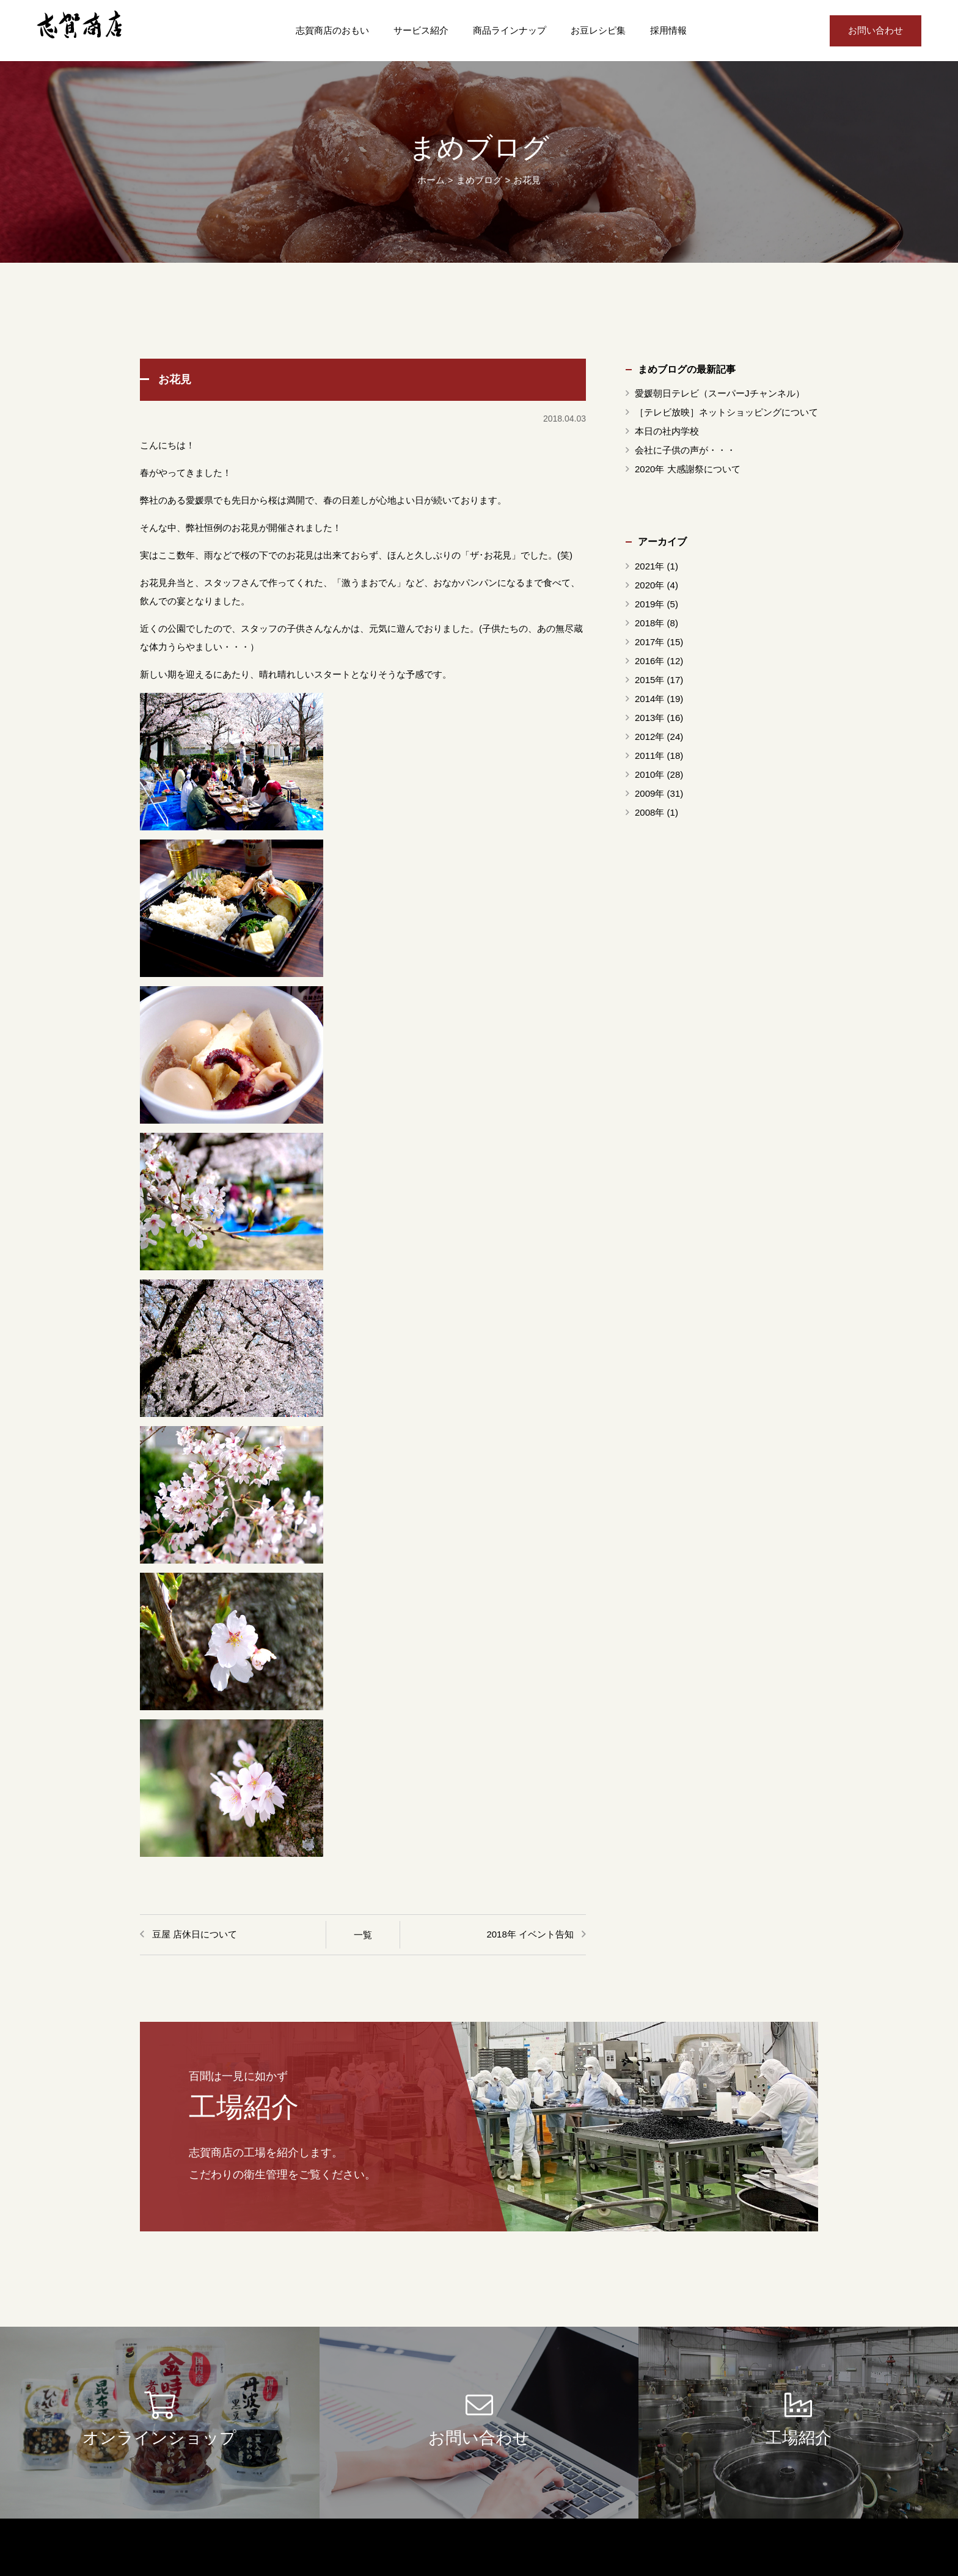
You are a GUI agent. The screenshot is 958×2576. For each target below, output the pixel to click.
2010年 (649, 774)
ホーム (431, 180)
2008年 (649, 812)
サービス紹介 (420, 30)
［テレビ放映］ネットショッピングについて (726, 412)
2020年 (649, 585)
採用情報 (668, 30)
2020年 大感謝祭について (687, 469)
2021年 (649, 566)
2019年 (649, 604)
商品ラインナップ (509, 30)
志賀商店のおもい (332, 30)
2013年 (649, 717)
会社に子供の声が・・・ (685, 450)
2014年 (649, 698)
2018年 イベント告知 (530, 1934)
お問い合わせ (875, 30)
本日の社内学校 (667, 431)
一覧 (363, 1935)
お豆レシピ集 (598, 30)
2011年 (649, 755)
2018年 (649, 623)
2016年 (649, 661)
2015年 (649, 680)
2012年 (649, 736)
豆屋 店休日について (194, 1934)
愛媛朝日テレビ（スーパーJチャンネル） (720, 393)
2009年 (649, 793)
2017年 (649, 642)
